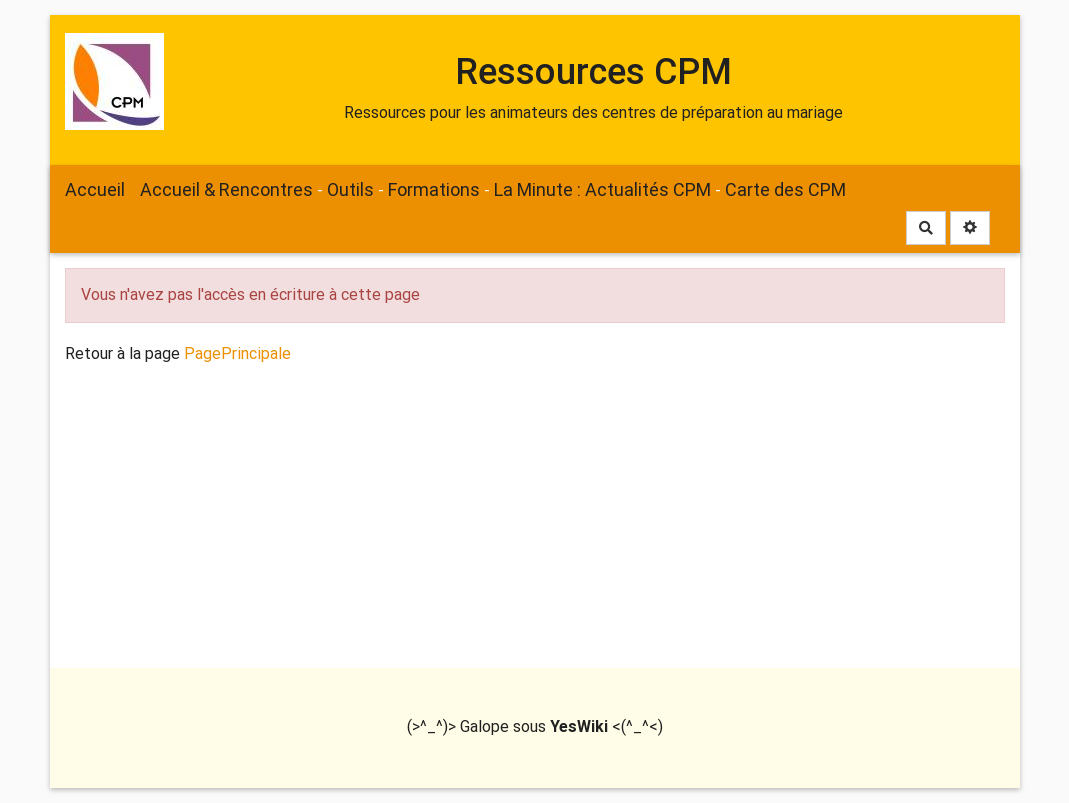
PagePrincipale (237, 353)
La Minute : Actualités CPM (602, 189)
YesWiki (579, 726)
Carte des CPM (785, 189)
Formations (434, 189)
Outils (350, 189)
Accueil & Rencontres (226, 189)
